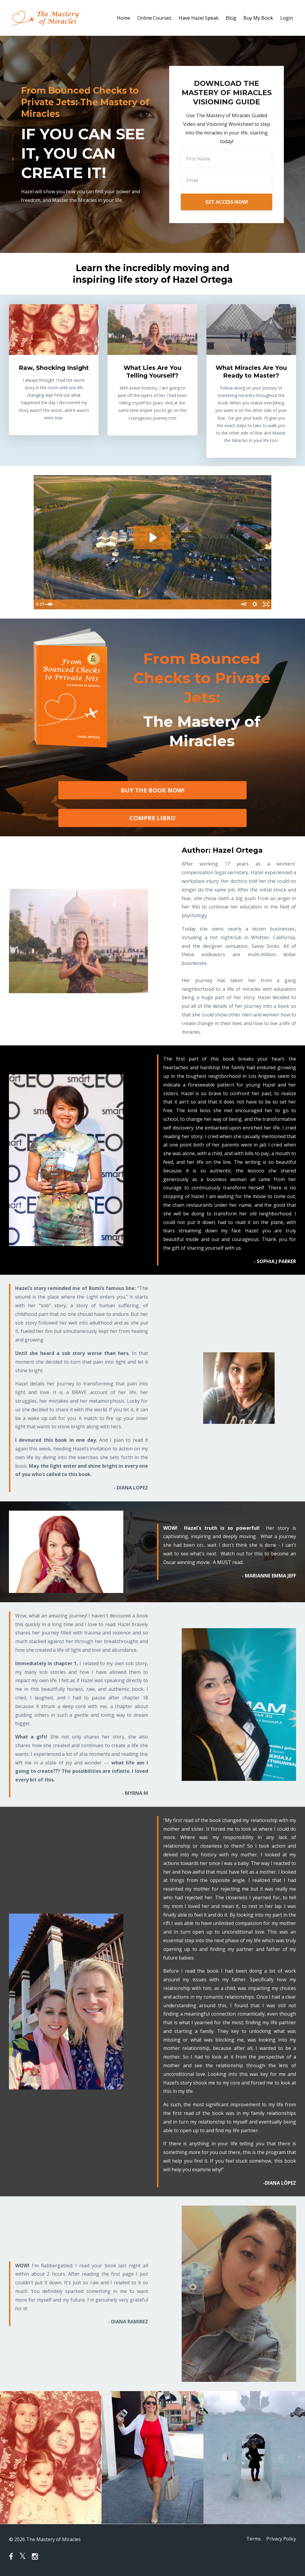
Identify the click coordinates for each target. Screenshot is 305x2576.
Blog (231, 18)
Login (286, 18)
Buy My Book (258, 18)
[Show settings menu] (254, 604)
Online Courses (154, 18)
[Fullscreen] (266, 604)
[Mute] (242, 604)
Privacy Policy (281, 2539)
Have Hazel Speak (199, 18)
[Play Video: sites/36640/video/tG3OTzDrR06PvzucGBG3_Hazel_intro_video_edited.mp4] (152, 537)
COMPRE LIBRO (152, 818)
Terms (252, 2539)
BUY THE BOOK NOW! (152, 790)
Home (123, 18)
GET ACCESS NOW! (226, 202)
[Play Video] (39, 604)
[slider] (147, 604)
